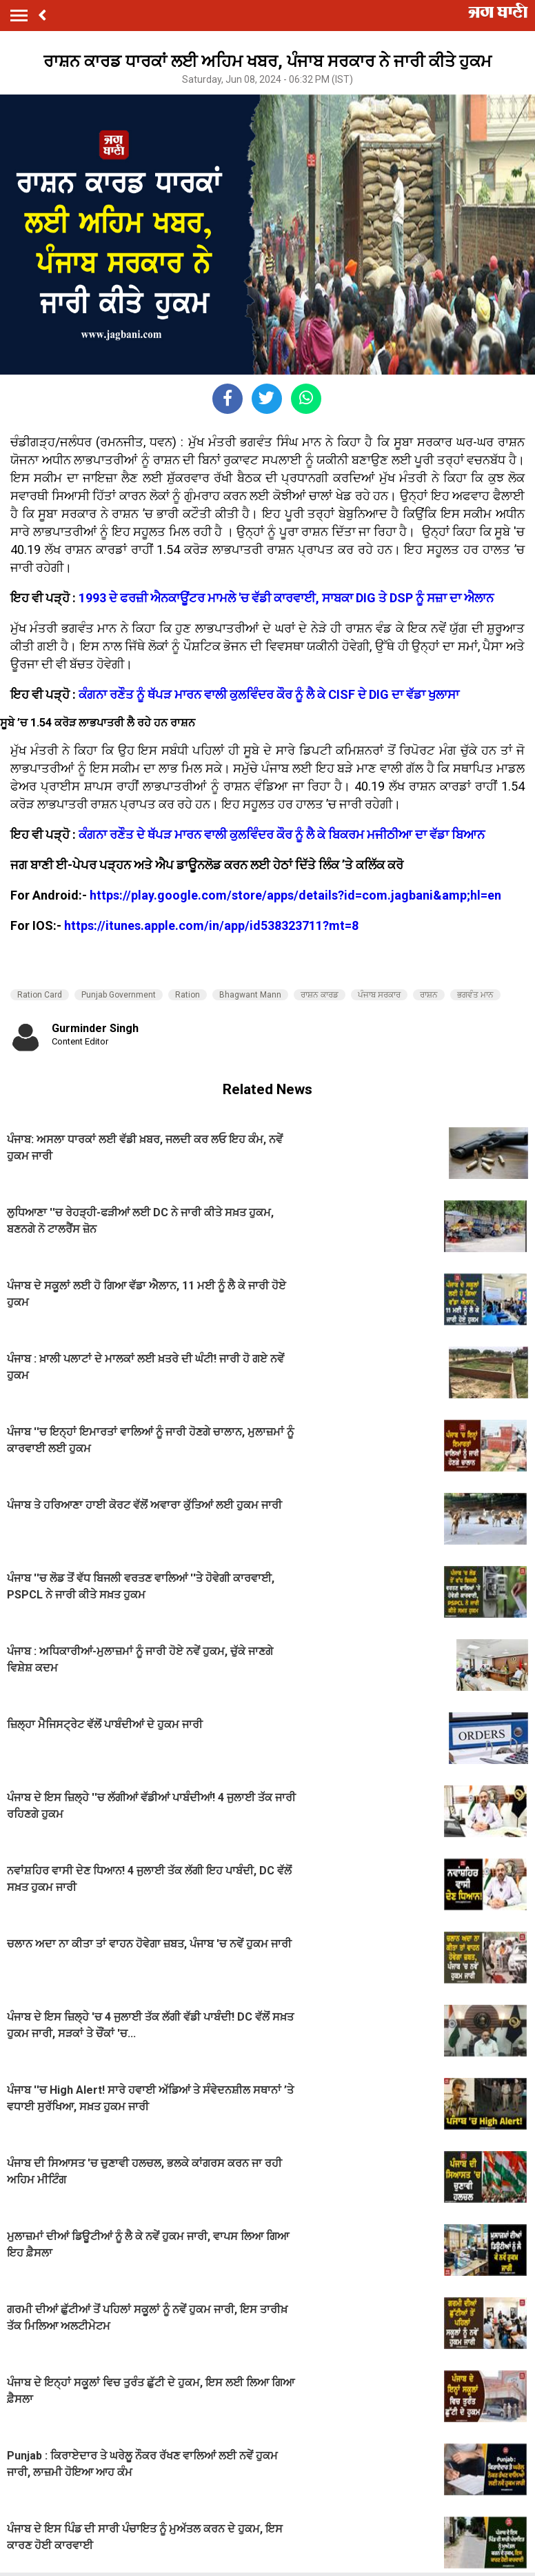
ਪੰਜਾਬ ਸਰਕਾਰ (379, 995)
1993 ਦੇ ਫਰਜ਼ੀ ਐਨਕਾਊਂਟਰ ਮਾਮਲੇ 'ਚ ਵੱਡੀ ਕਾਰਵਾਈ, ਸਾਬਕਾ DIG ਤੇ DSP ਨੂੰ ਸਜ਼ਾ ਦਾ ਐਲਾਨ (286, 598)
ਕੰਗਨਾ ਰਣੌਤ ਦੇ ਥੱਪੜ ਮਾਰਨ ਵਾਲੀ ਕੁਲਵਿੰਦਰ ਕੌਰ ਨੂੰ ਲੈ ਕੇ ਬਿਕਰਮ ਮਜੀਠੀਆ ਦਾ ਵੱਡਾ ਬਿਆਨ (282, 834)
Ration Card (39, 995)
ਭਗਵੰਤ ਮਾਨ (475, 995)
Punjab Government (118, 995)
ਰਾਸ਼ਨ (429, 995)
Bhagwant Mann (250, 995)
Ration (187, 995)
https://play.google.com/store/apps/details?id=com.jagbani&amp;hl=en (295, 895)
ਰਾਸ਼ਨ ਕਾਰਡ (320, 995)
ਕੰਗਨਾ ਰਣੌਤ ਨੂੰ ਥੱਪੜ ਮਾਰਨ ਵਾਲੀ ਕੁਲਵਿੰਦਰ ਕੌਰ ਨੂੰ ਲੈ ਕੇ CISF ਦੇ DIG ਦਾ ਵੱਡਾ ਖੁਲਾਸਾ (269, 694)
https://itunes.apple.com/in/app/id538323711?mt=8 (211, 925)
